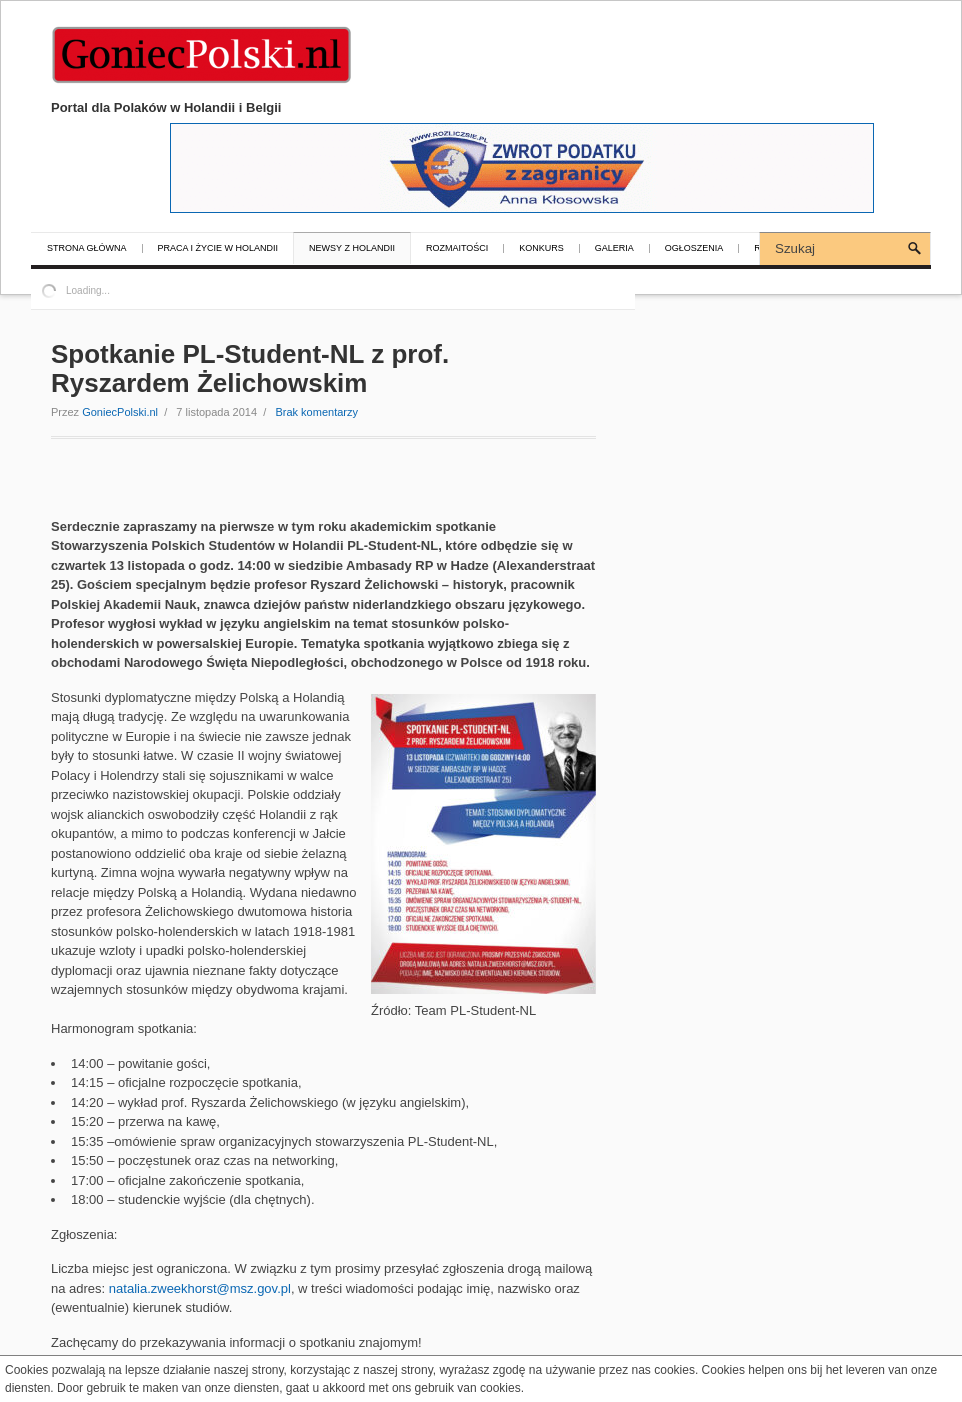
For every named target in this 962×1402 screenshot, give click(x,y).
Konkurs (541, 248)
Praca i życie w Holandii (218, 248)
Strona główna (87, 248)
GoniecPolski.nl (120, 412)
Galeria (614, 248)
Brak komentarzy (316, 412)
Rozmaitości (457, 248)
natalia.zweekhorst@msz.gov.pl (200, 1288)
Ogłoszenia (694, 248)
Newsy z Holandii (352, 248)
